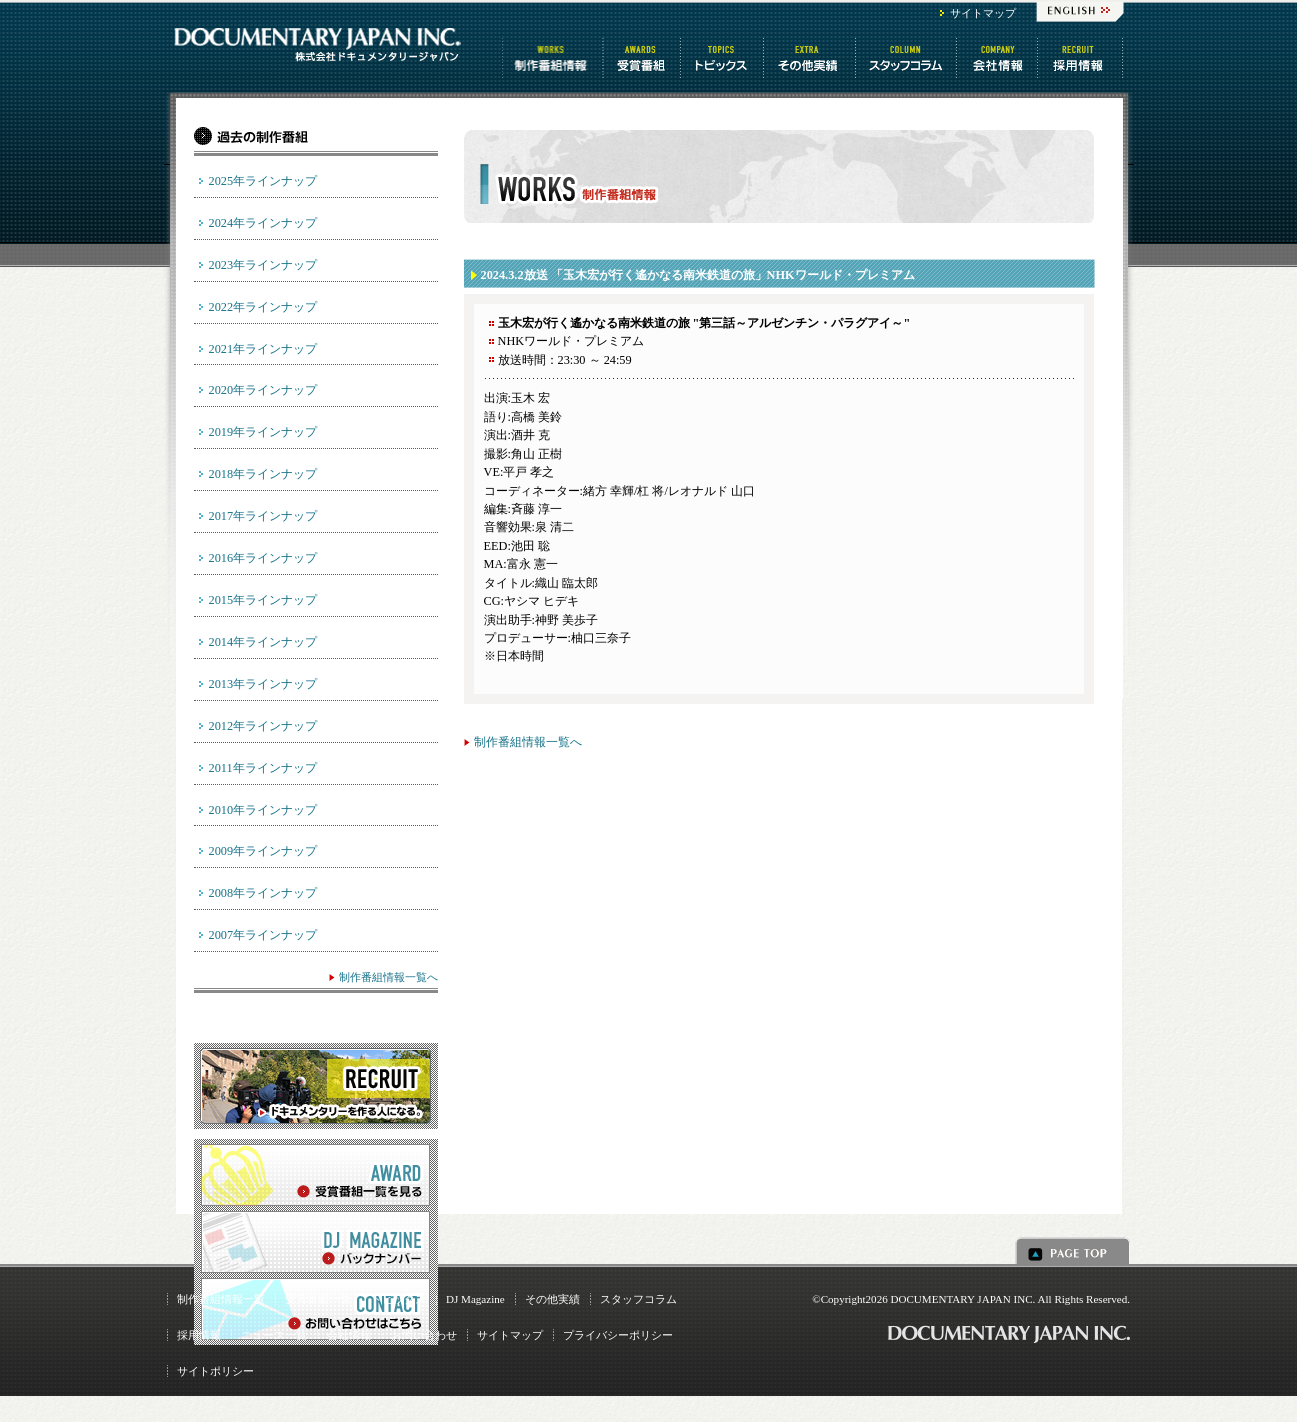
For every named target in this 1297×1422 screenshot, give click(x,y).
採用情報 (199, 1335)
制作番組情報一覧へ (528, 742)
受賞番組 (643, 58)
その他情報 (811, 58)
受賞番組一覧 (318, 1299)
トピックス (723, 58)
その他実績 (552, 1299)
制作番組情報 (553, 58)
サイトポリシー (215, 1371)
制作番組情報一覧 (221, 1299)
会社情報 (998, 58)
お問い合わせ (424, 1335)
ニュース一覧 (274, 1335)
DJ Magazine (475, 1299)
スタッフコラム (907, 58)
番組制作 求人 (1081, 58)
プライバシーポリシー (618, 1335)
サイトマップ (983, 13)
